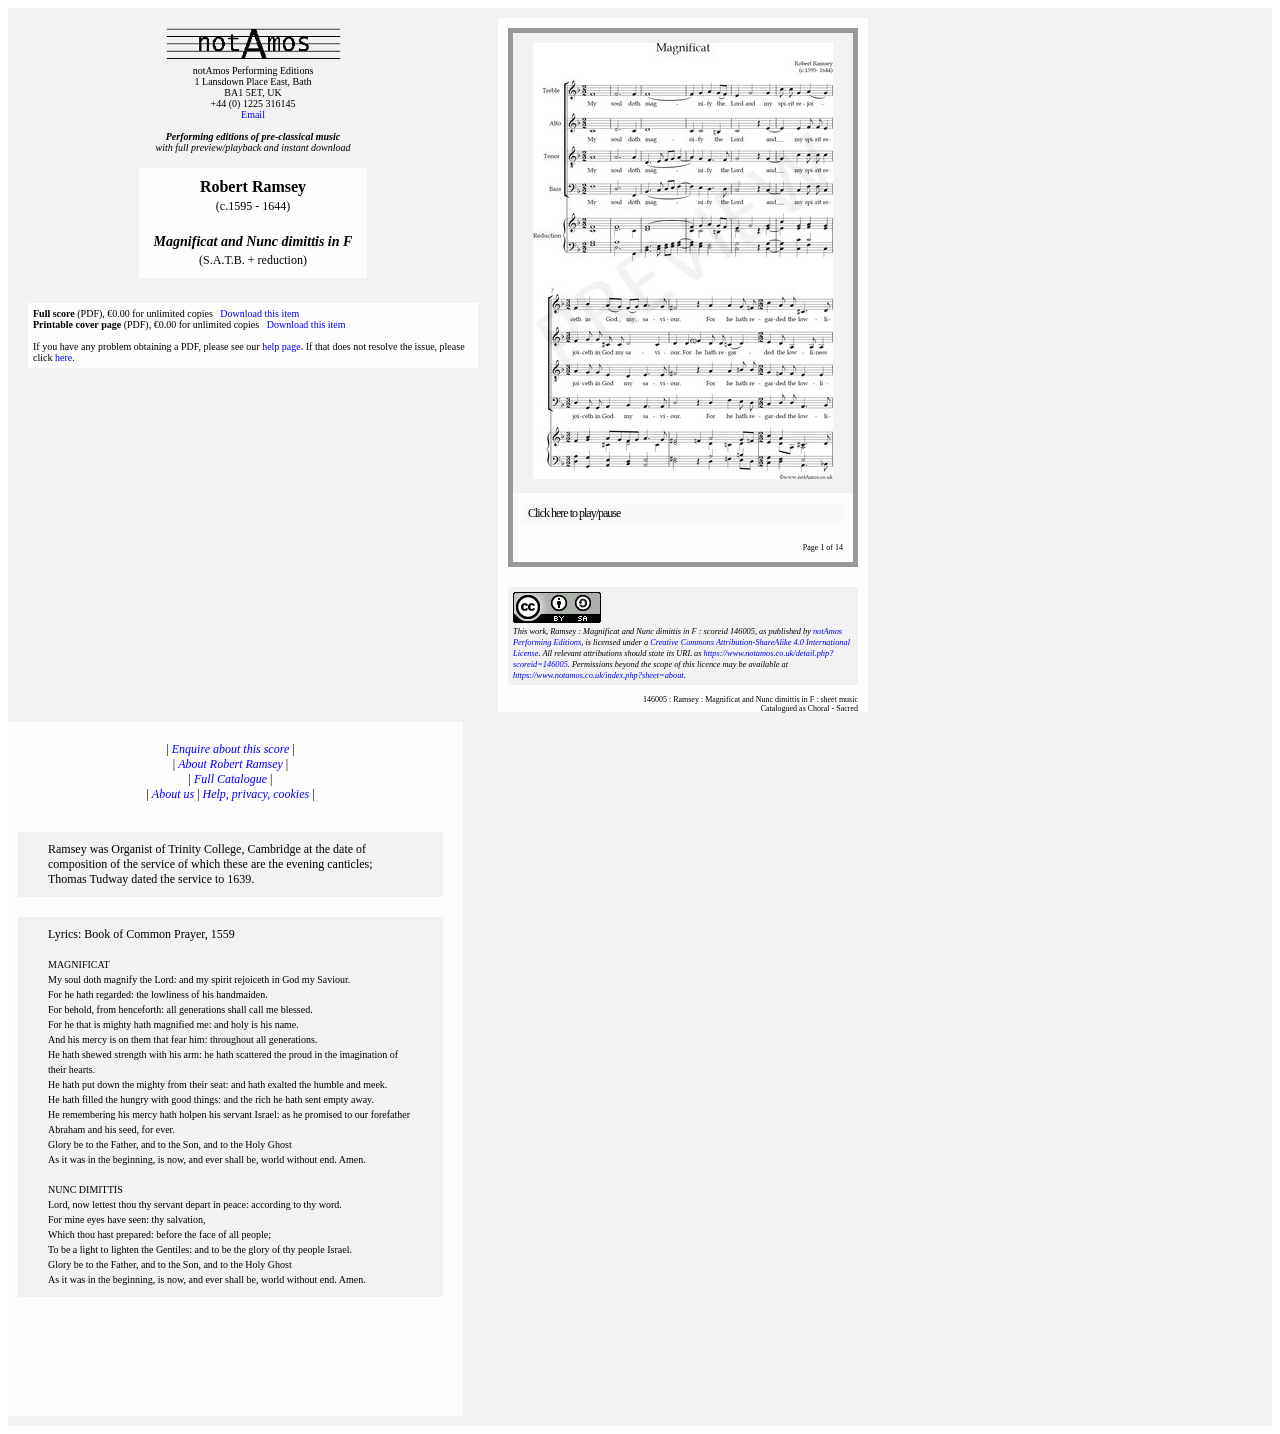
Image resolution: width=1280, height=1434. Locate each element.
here (63, 357)
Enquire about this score (230, 749)
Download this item (259, 313)
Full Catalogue (230, 779)
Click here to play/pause (574, 513)
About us (173, 794)
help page (281, 346)
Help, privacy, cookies (256, 794)
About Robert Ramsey (230, 764)
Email (253, 114)
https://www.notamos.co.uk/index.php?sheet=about (598, 675)
